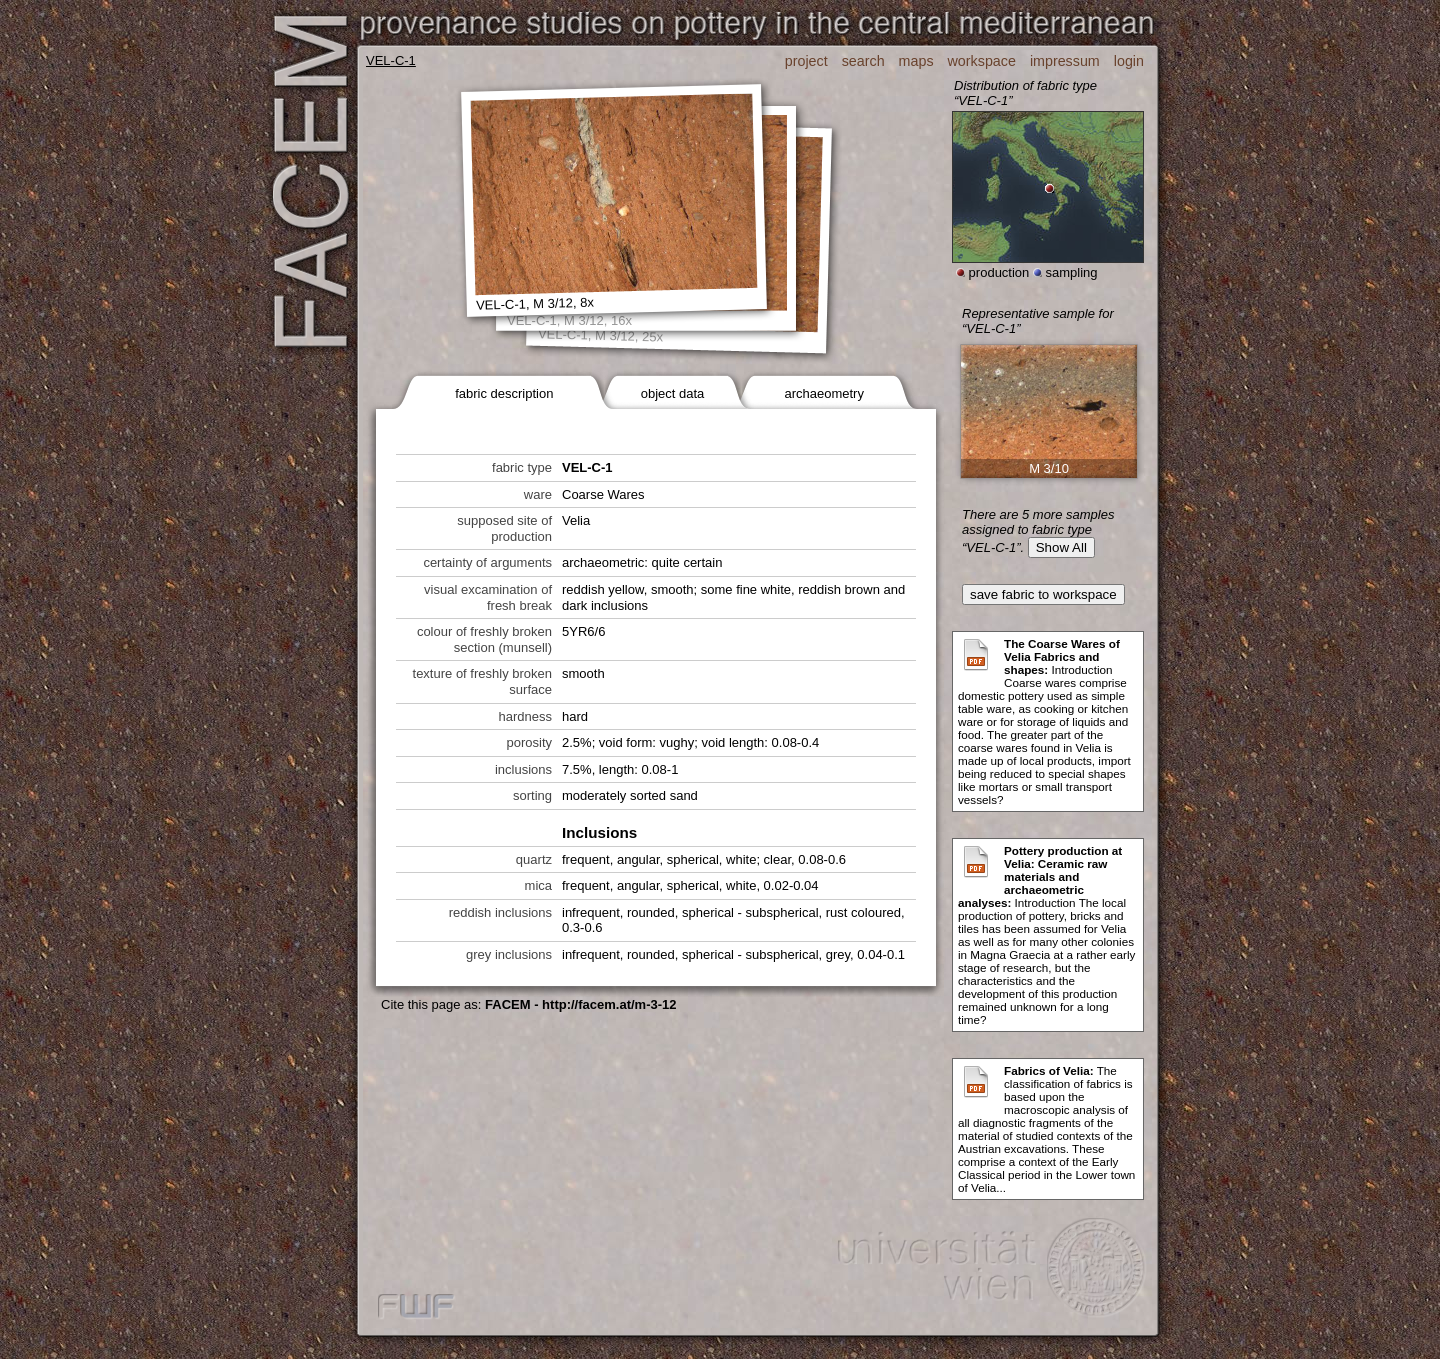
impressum (1065, 61)
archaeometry (823, 393)
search (863, 61)
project (806, 61)
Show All (1061, 547)
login (1129, 61)
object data (673, 393)
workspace (982, 61)
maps (916, 61)
